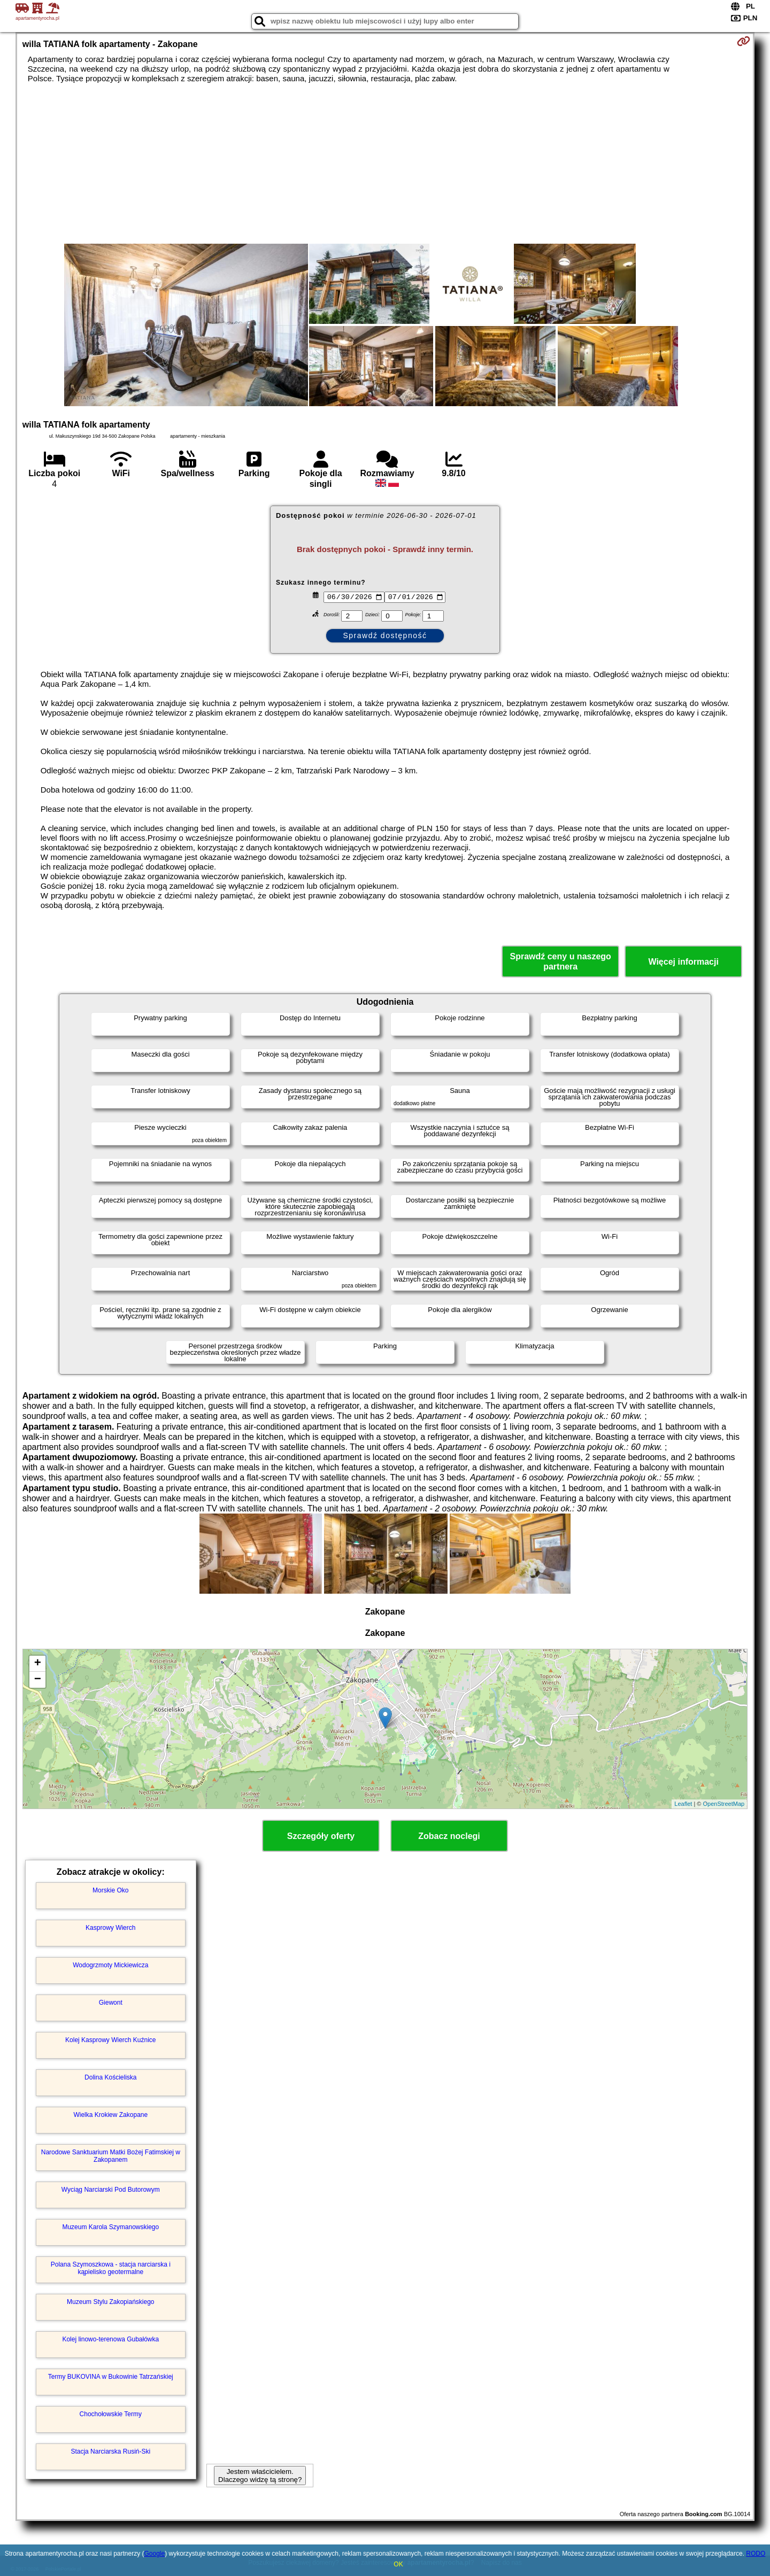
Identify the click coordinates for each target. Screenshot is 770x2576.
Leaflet (683, 1804)
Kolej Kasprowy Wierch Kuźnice (110, 2040)
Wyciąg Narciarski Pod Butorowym (110, 2189)
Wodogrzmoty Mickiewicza (110, 1965)
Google (154, 2553)
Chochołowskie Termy (111, 2414)
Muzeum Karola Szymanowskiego (110, 2227)
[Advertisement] (385, 163)
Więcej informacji (683, 961)
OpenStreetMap (724, 1804)
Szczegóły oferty (321, 1836)
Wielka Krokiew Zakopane (110, 2115)
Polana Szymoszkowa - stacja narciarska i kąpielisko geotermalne (111, 2268)
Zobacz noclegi (449, 1836)
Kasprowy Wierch (110, 1927)
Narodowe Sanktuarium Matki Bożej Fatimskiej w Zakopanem (110, 2155)
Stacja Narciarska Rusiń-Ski (110, 2451)
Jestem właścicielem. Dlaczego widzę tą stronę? (260, 2476)
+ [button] (37, 1664)
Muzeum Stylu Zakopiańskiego (110, 2302)
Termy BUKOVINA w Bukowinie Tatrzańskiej (110, 2376)
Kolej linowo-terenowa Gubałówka (110, 2339)
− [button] (37, 1680)
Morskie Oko (110, 1890)
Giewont (110, 2002)
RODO (755, 2553)
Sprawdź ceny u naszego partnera (560, 961)
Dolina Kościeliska (110, 2077)
